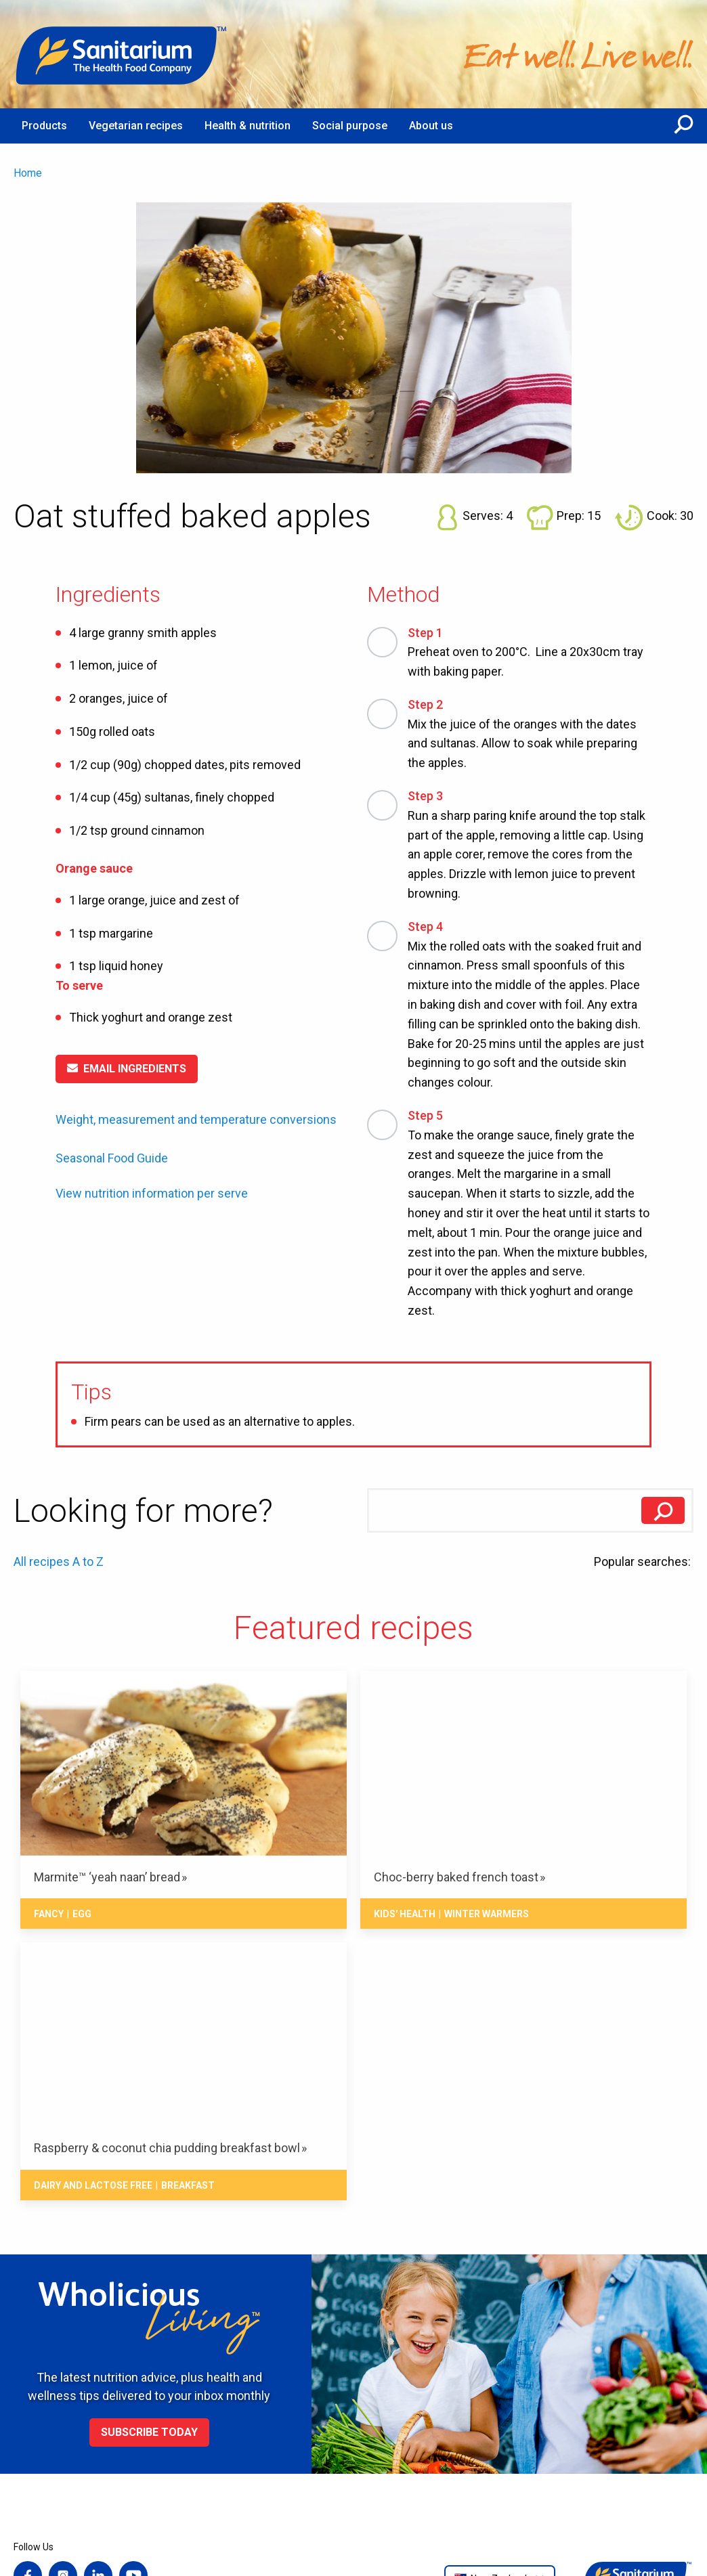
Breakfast (188, 2185)
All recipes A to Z (59, 1561)
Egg (81, 1913)
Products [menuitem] (44, 125)
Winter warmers (486, 1913)
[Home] (122, 54)
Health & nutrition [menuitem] (248, 125)
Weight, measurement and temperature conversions (196, 1119)
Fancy (49, 1913)
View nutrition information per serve (152, 1193)
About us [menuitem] (431, 125)
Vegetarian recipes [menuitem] (136, 125)
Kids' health (404, 1913)
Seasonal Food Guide (112, 1158)
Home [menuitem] (28, 173)
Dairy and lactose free (93, 2185)
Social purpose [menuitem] (349, 125)
